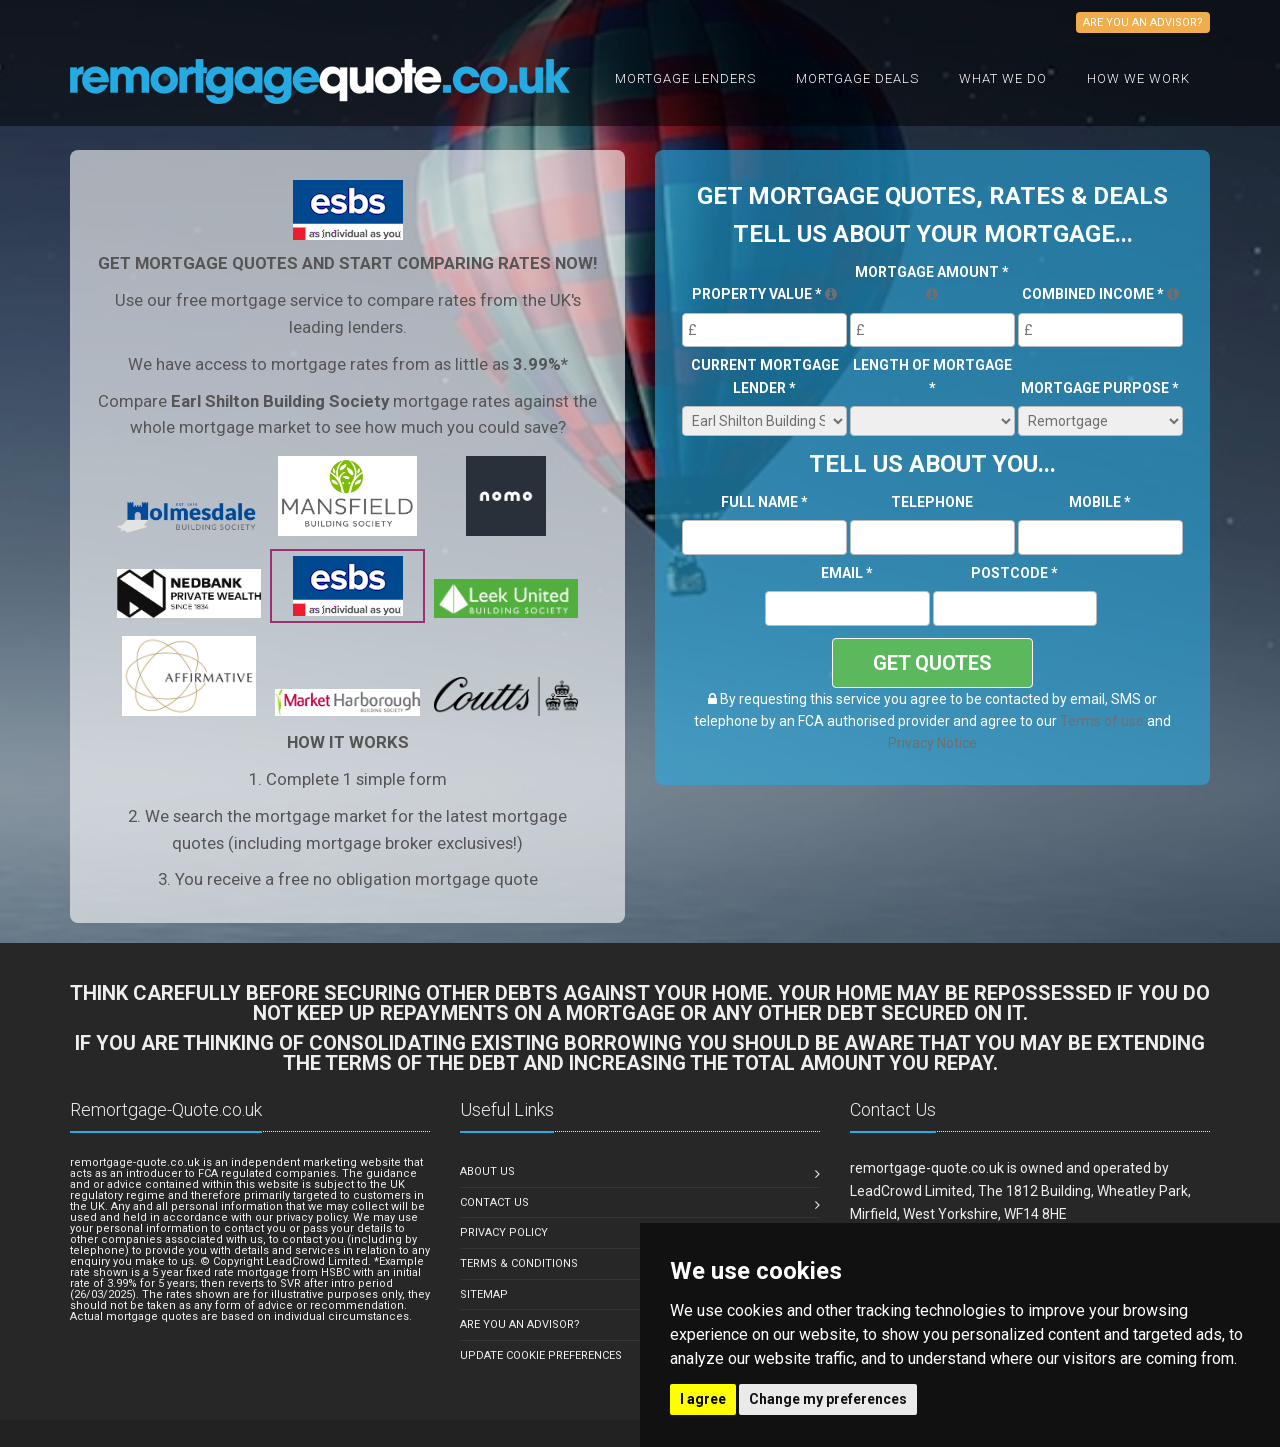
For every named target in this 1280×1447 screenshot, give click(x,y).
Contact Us (494, 1202)
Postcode (1014, 573)
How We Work (1138, 78)
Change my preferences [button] (828, 1399)
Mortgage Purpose (1100, 388)
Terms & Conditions (519, 1263)
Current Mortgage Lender (765, 376)
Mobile (1100, 502)
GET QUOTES (932, 663)
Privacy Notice (932, 743)
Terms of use (1102, 721)
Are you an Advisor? (520, 1324)
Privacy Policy (504, 1232)
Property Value (764, 294)
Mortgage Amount (932, 282)
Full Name (764, 502)
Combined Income (1100, 294)
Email (847, 573)
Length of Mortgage (932, 376)
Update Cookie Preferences (541, 1355)
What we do (1003, 78)
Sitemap (484, 1294)
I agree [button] (703, 1399)
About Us (487, 1171)
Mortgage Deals (857, 78)
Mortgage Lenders (685, 78)
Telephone (932, 502)
